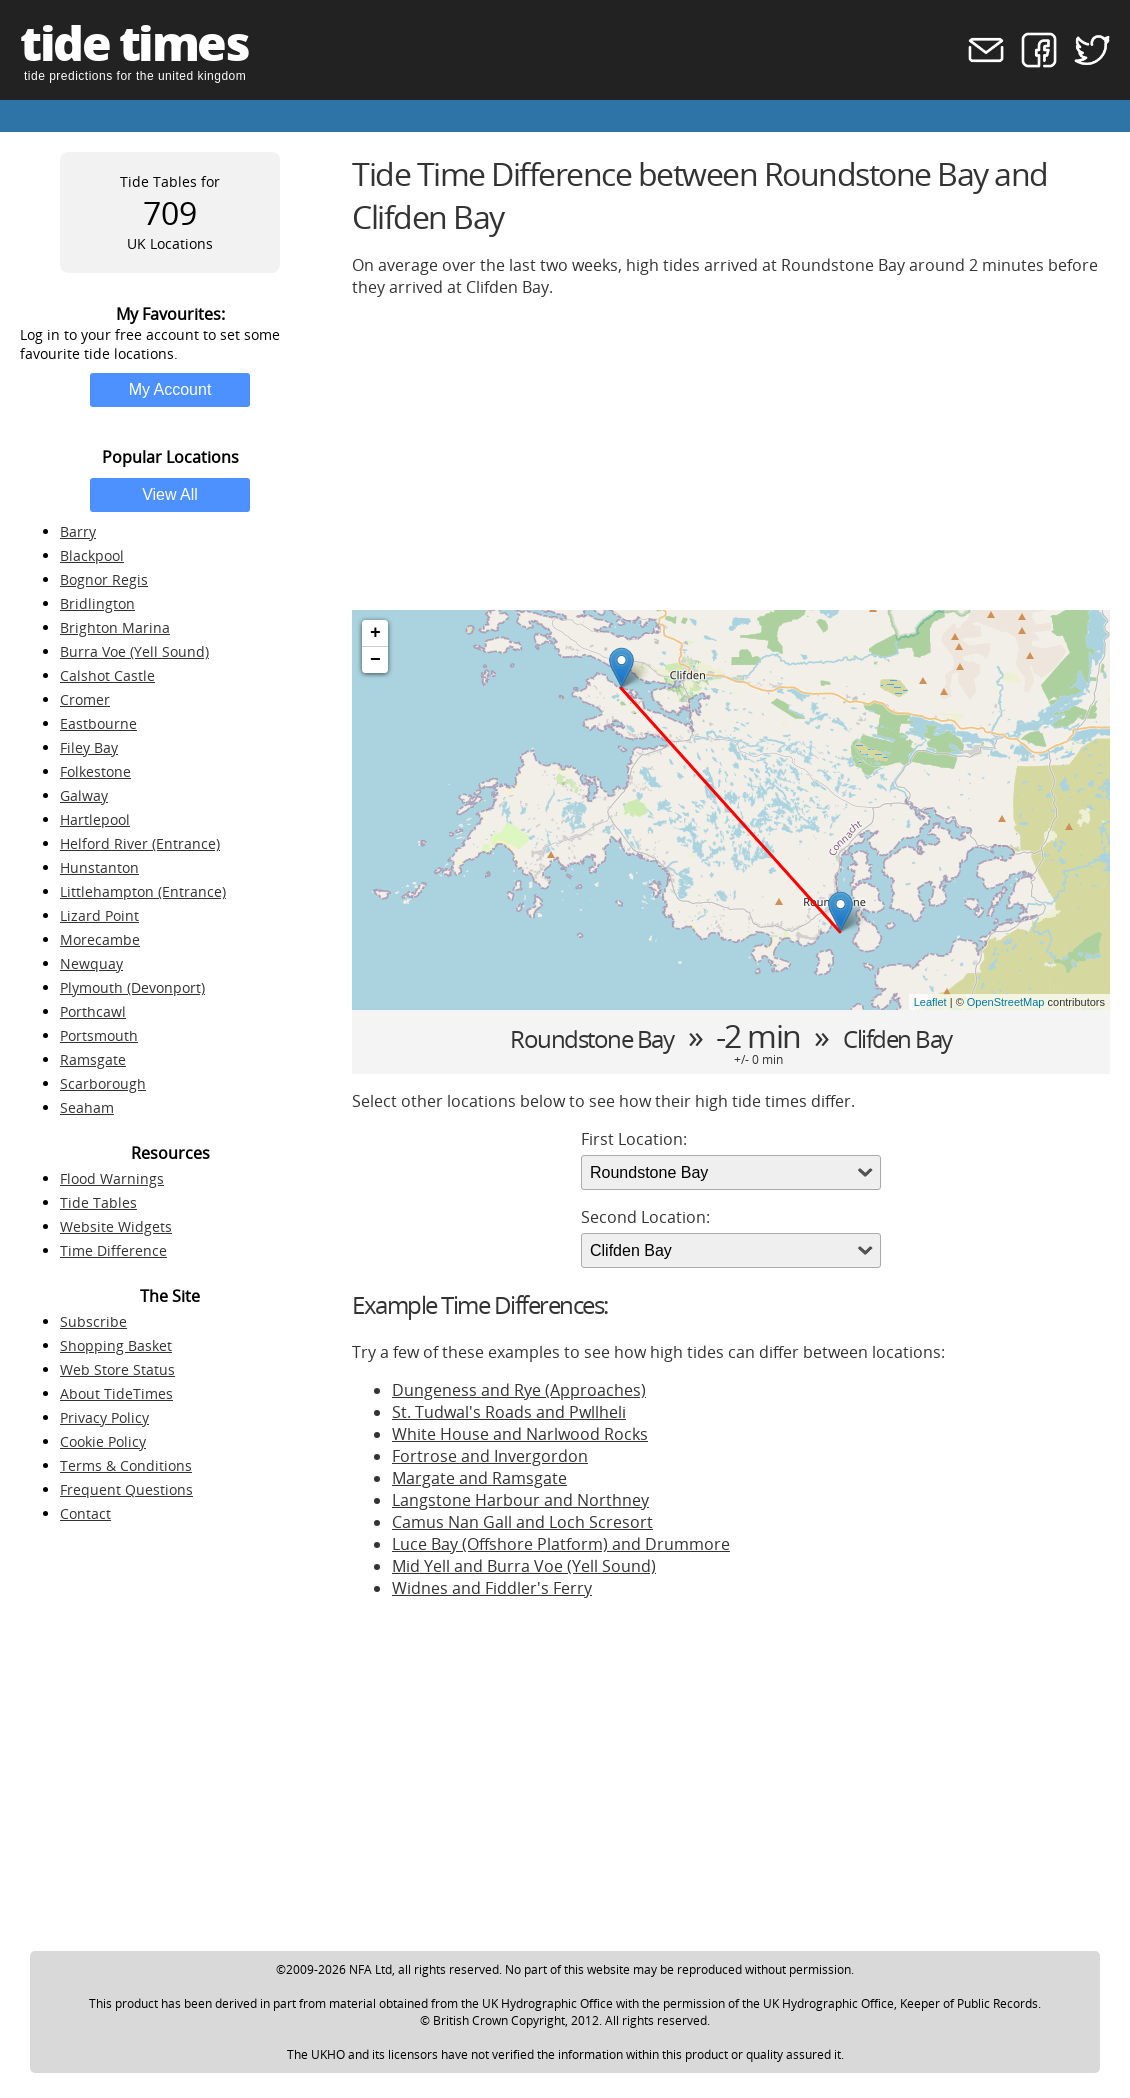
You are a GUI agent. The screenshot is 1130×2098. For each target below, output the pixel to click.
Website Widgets (116, 1226)
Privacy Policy (104, 1417)
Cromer (85, 699)
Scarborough (103, 1083)
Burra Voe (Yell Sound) (134, 651)
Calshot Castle (107, 675)
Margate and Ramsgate (479, 1478)
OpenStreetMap (1006, 1002)
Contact (85, 1513)
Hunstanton (99, 867)
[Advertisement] (731, 454)
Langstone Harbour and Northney (520, 1500)
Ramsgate (93, 1059)
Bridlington (97, 603)
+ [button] (375, 633)
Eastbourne (98, 723)
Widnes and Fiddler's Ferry (492, 1588)
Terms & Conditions (126, 1465)
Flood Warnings (112, 1178)
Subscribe (93, 1321)
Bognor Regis (104, 579)
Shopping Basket (116, 1345)
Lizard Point (99, 915)
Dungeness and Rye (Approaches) (519, 1390)
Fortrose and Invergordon (490, 1456)
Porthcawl (93, 1011)
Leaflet (930, 1002)
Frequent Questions (126, 1489)
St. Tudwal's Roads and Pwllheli (509, 1412)
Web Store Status (117, 1369)
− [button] (375, 660)
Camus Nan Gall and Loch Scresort (522, 1522)
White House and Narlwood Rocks (520, 1434)
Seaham (87, 1107)
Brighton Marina (115, 627)
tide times (134, 42)
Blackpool (92, 555)
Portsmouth (99, 1035)
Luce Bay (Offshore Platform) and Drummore (561, 1544)
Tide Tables (98, 1202)
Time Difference (113, 1250)
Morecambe (100, 939)
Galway (84, 795)
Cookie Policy (103, 1441)
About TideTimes (116, 1393)
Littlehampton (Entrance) (143, 891)
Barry (78, 531)
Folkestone (95, 771)
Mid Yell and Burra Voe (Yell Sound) (524, 1566)
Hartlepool (95, 819)
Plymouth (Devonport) (132, 987)
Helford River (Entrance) (140, 843)
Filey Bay (89, 747)
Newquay (91, 963)
